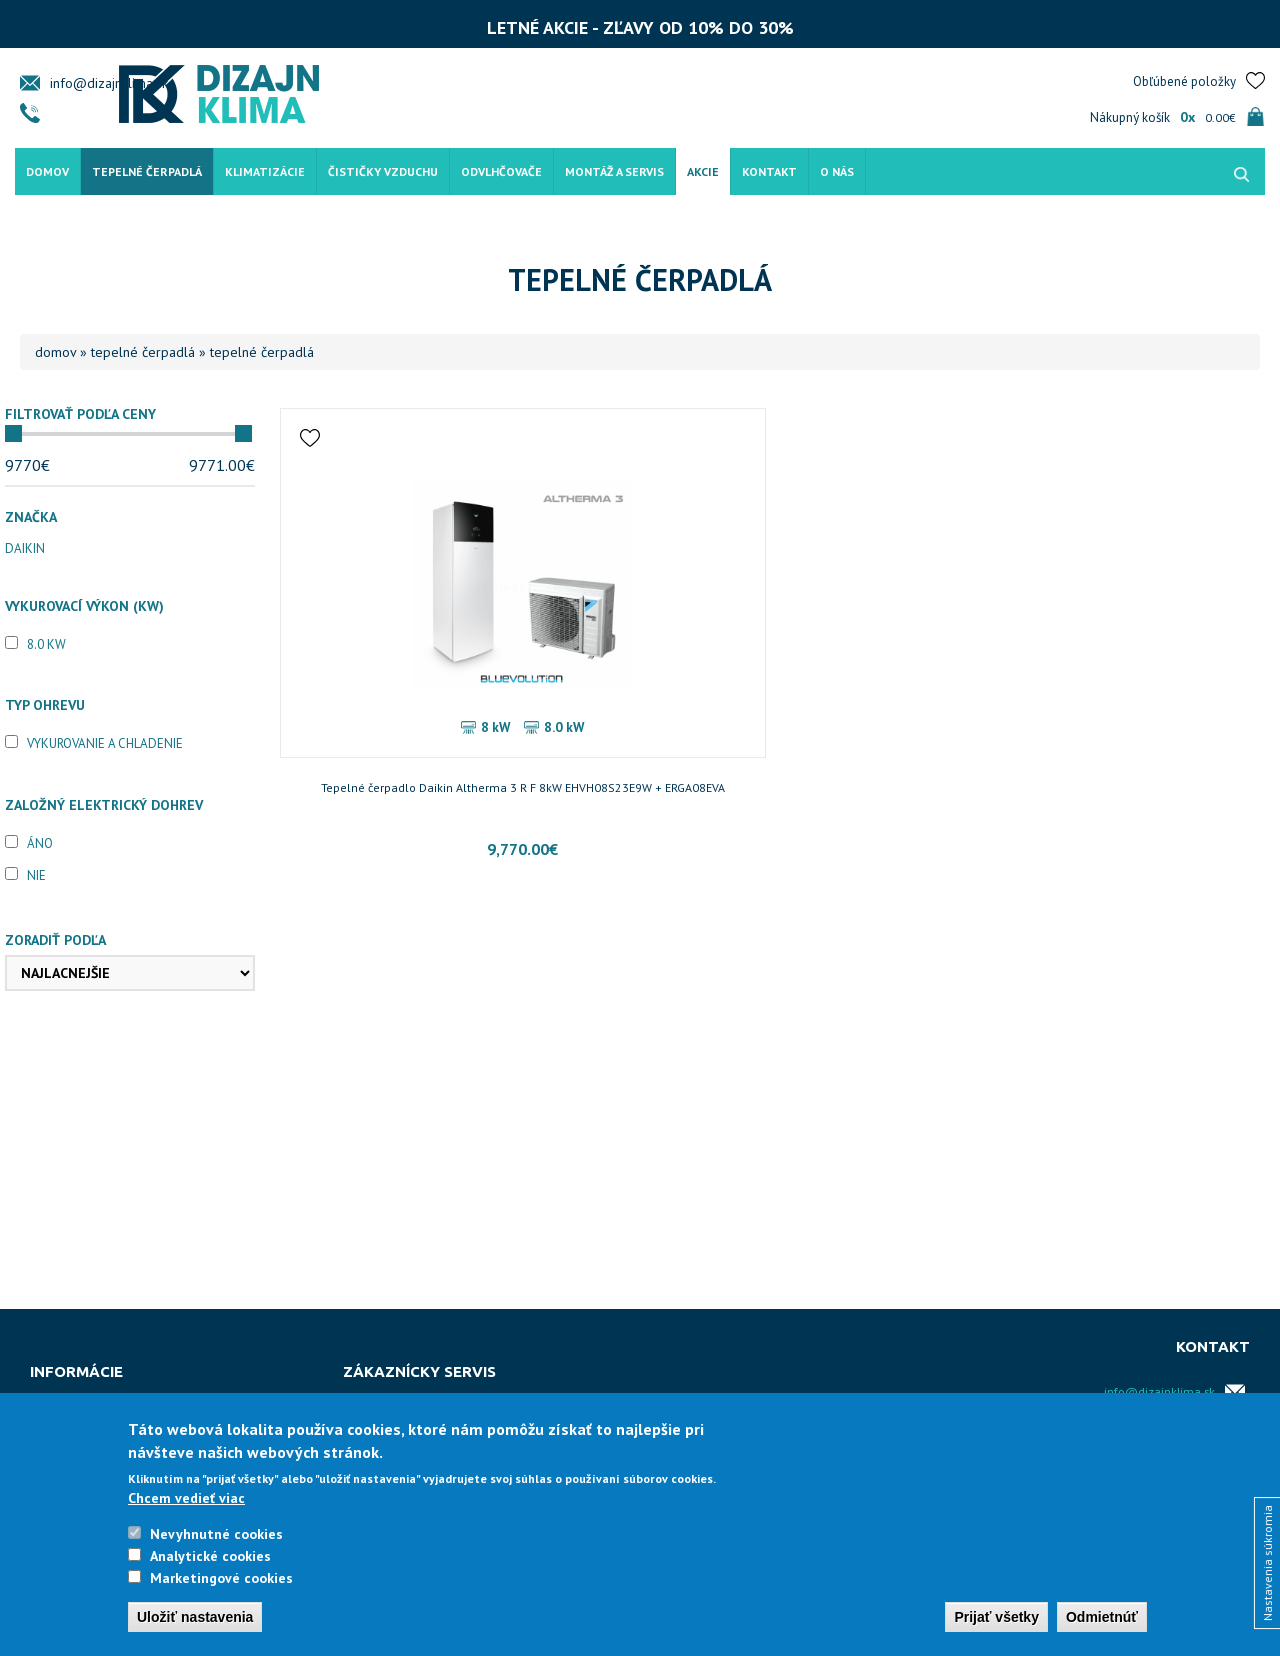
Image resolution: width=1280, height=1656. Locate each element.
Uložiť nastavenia (195, 1617)
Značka (31, 517)
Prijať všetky (996, 1617)
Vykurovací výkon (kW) (84, 606)
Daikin (25, 548)
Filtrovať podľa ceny (80, 414)
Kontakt (769, 163)
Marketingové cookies (221, 1578)
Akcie (703, 163)
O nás (837, 163)
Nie (36, 875)
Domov (47, 163)
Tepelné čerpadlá (147, 163)
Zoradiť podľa (55, 940)
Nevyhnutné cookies (216, 1534)
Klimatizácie (265, 163)
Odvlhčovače (501, 163)
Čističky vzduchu (383, 163)
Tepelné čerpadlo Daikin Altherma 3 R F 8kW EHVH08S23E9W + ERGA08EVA (400, 797)
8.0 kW (46, 644)
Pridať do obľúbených (313, 438)
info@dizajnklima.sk (109, 76)
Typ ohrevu (45, 705)
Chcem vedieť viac (186, 1498)
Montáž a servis (614, 163)
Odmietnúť (1102, 1617)
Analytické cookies (210, 1556)
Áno (40, 843)
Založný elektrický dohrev (104, 805)
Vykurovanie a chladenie (105, 743)
